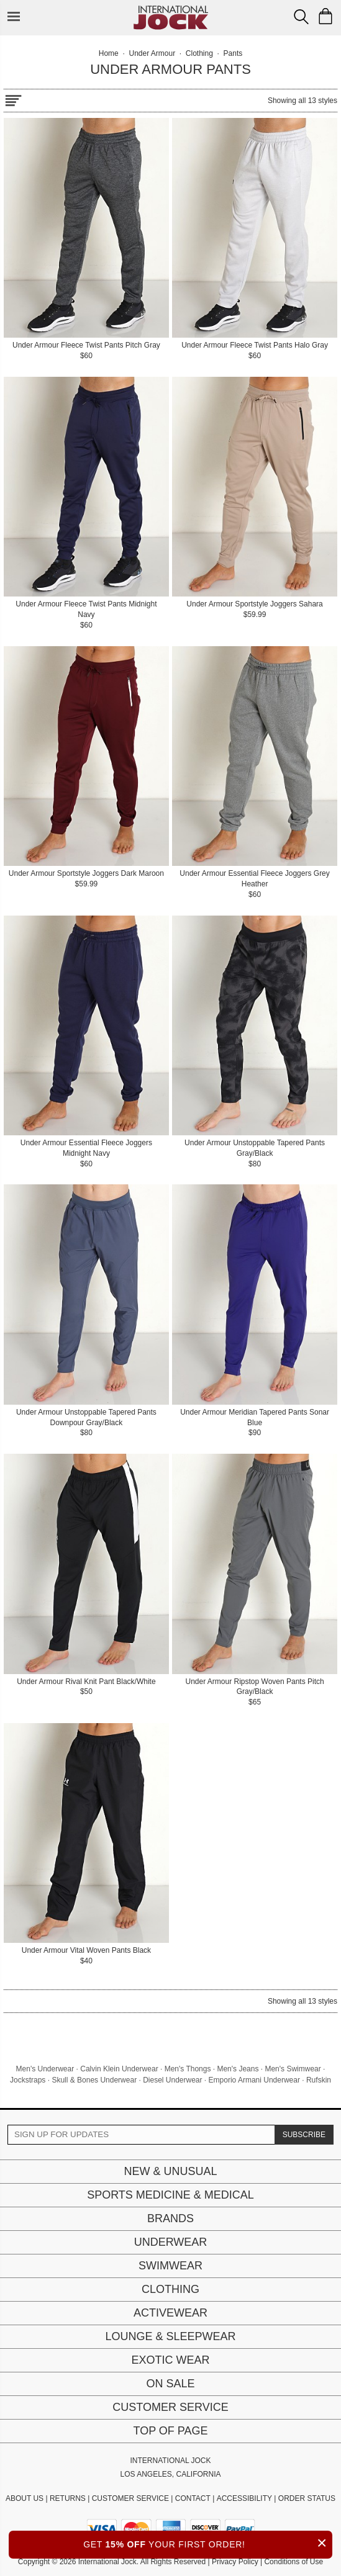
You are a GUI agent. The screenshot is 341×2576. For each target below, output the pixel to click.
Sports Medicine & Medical (170, 2195)
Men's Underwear (45, 2069)
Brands (170, 2218)
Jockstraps (27, 2080)
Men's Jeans (237, 2069)
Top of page (170, 2431)
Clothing (170, 2289)
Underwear (170, 2242)
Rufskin (318, 2080)
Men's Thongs (188, 2069)
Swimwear (170, 2265)
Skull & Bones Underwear (94, 2080)
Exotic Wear (170, 2360)
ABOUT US (24, 2498)
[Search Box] (301, 16)
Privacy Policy (235, 2561)
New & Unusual (170, 2171)
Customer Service (170, 2407)
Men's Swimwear (293, 2069)
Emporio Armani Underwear (254, 2080)
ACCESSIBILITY (244, 2498)
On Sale (170, 2383)
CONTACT (193, 2498)
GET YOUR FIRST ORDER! (207, 2542)
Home (109, 53)
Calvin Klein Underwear (119, 2069)
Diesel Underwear (172, 2080)
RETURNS (68, 2498)
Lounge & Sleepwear (170, 2336)
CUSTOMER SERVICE (130, 2498)
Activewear (170, 2313)
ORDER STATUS (306, 2498)
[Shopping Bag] (325, 16)
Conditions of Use (293, 2561)
